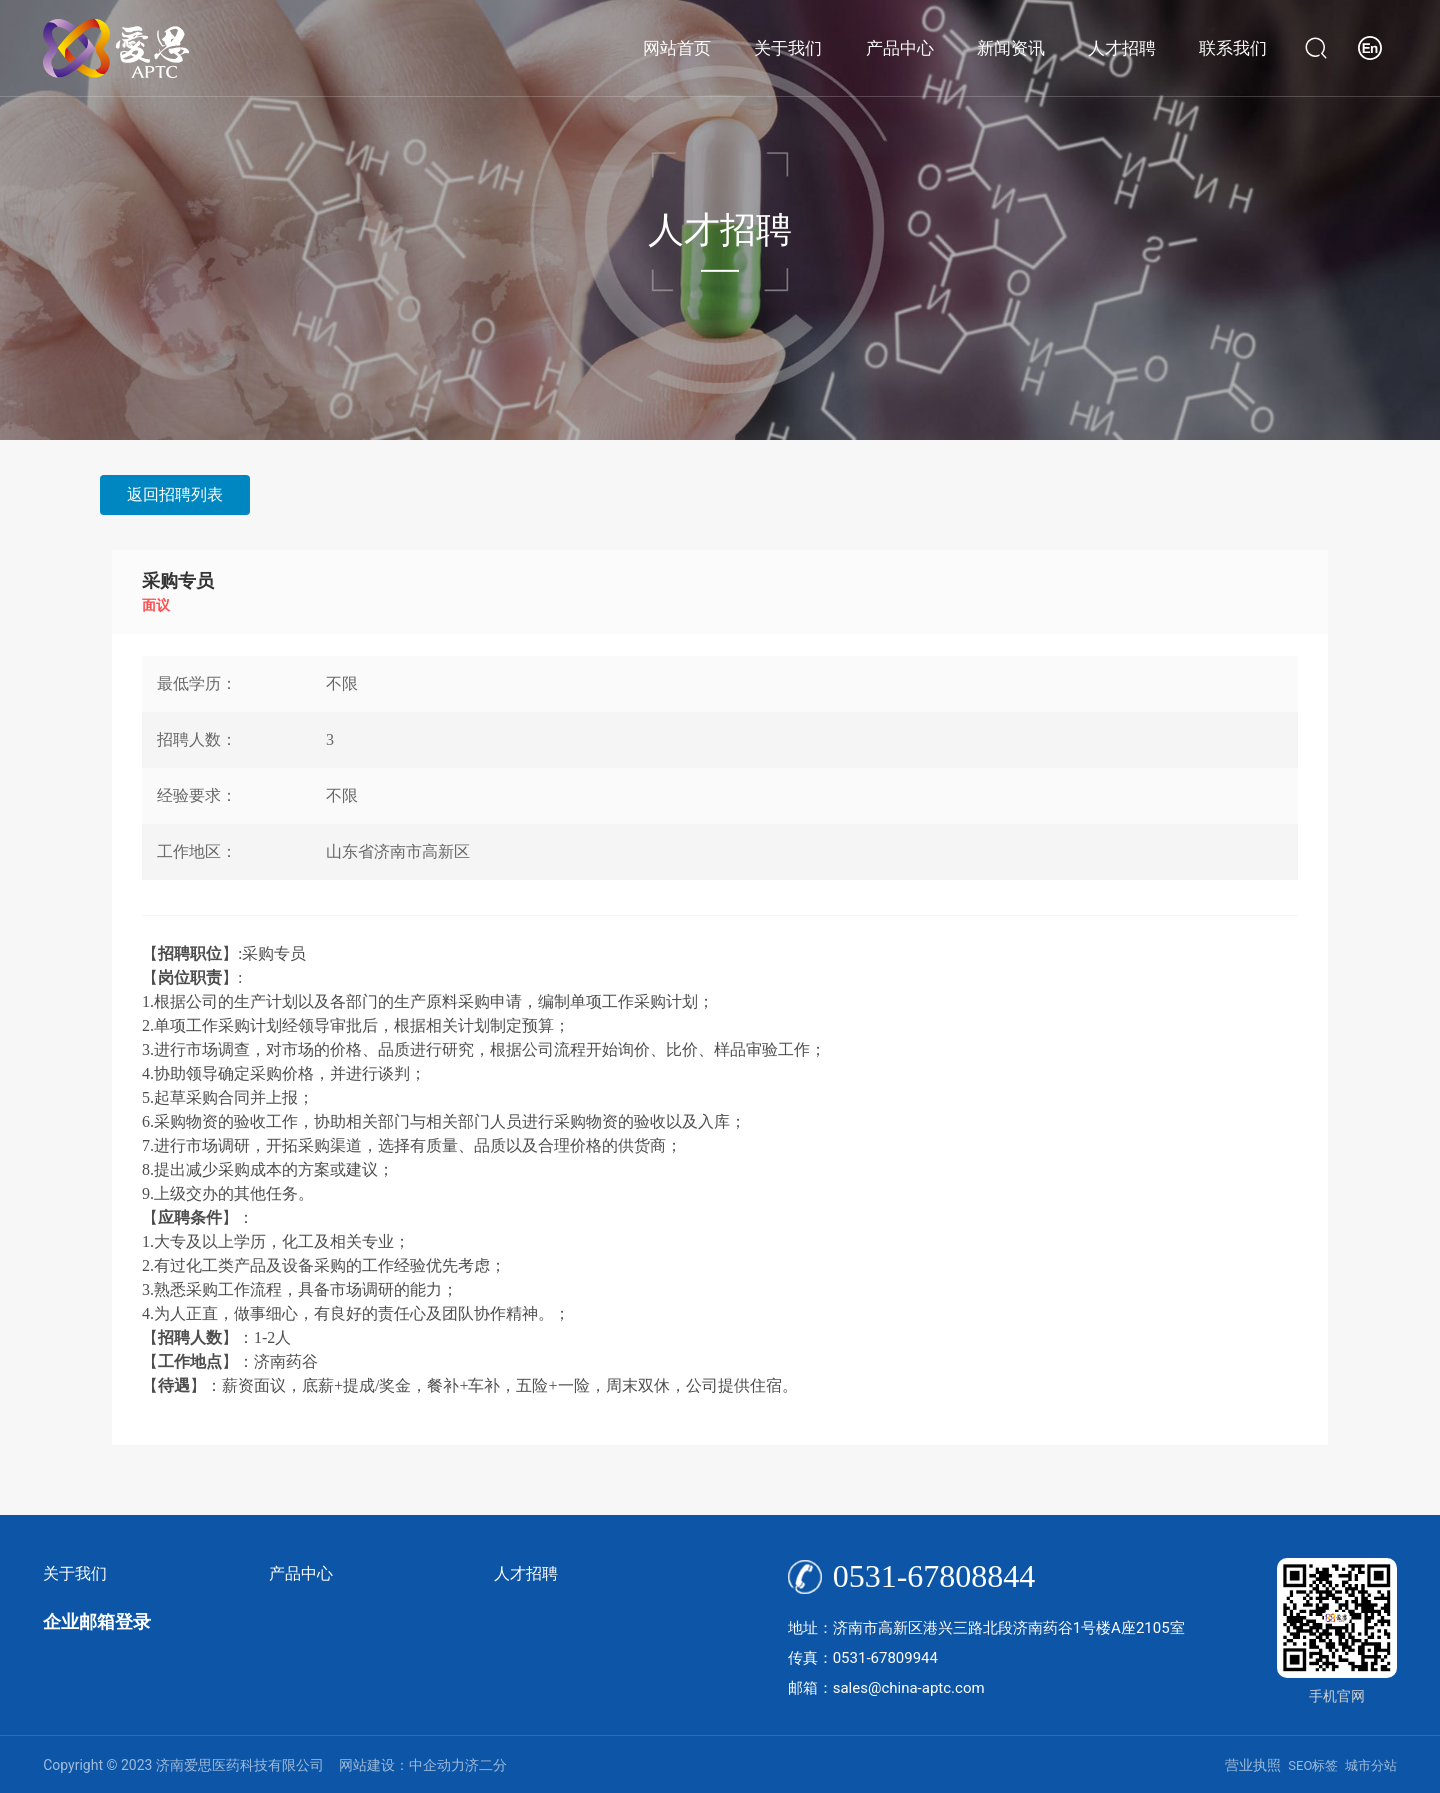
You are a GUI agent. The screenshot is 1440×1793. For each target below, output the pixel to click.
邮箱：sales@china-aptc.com (886, 1688)
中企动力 (437, 1765)
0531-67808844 (934, 1576)
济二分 (486, 1765)
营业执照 (1253, 1765)
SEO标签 (1313, 1765)
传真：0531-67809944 (863, 1658)
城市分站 (1371, 1765)
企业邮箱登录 (97, 1621)
